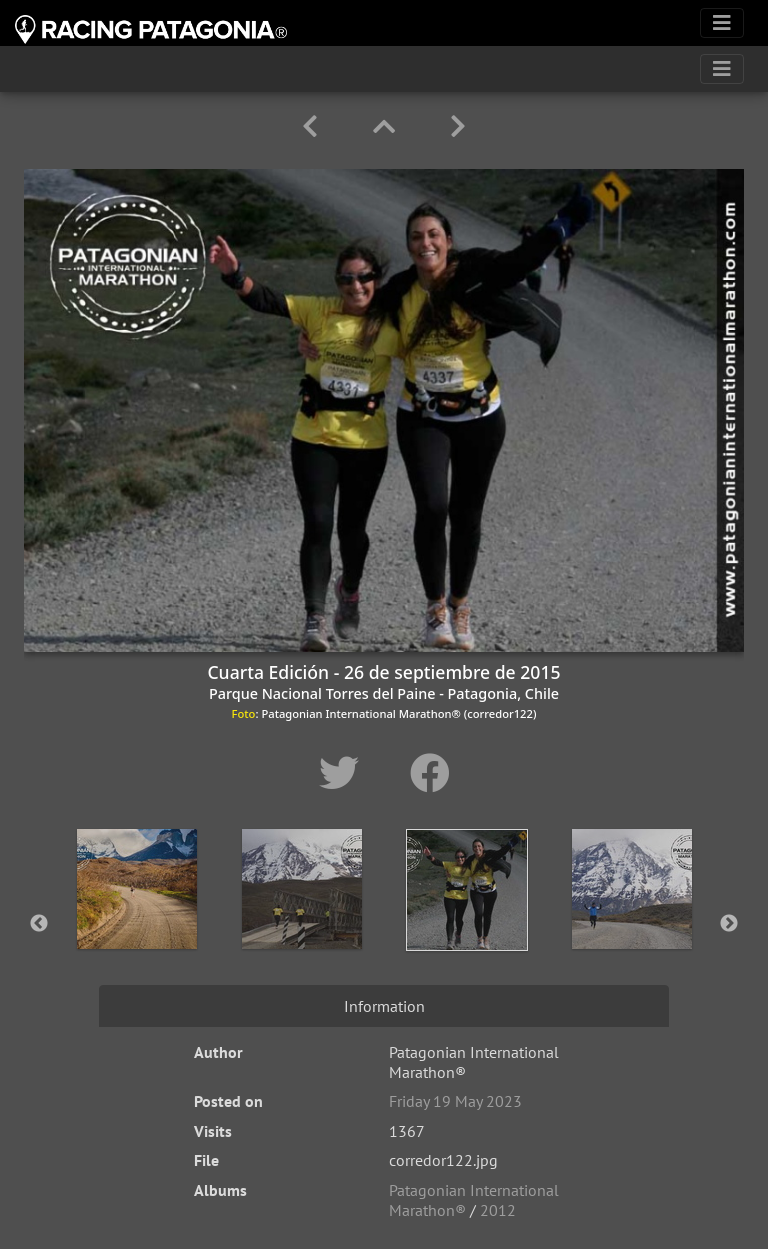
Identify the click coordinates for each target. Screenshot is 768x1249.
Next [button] (729, 924)
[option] (136, 920)
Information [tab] (384, 1006)
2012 (498, 1210)
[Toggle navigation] (722, 23)
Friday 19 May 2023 (455, 1101)
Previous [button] (39, 924)
